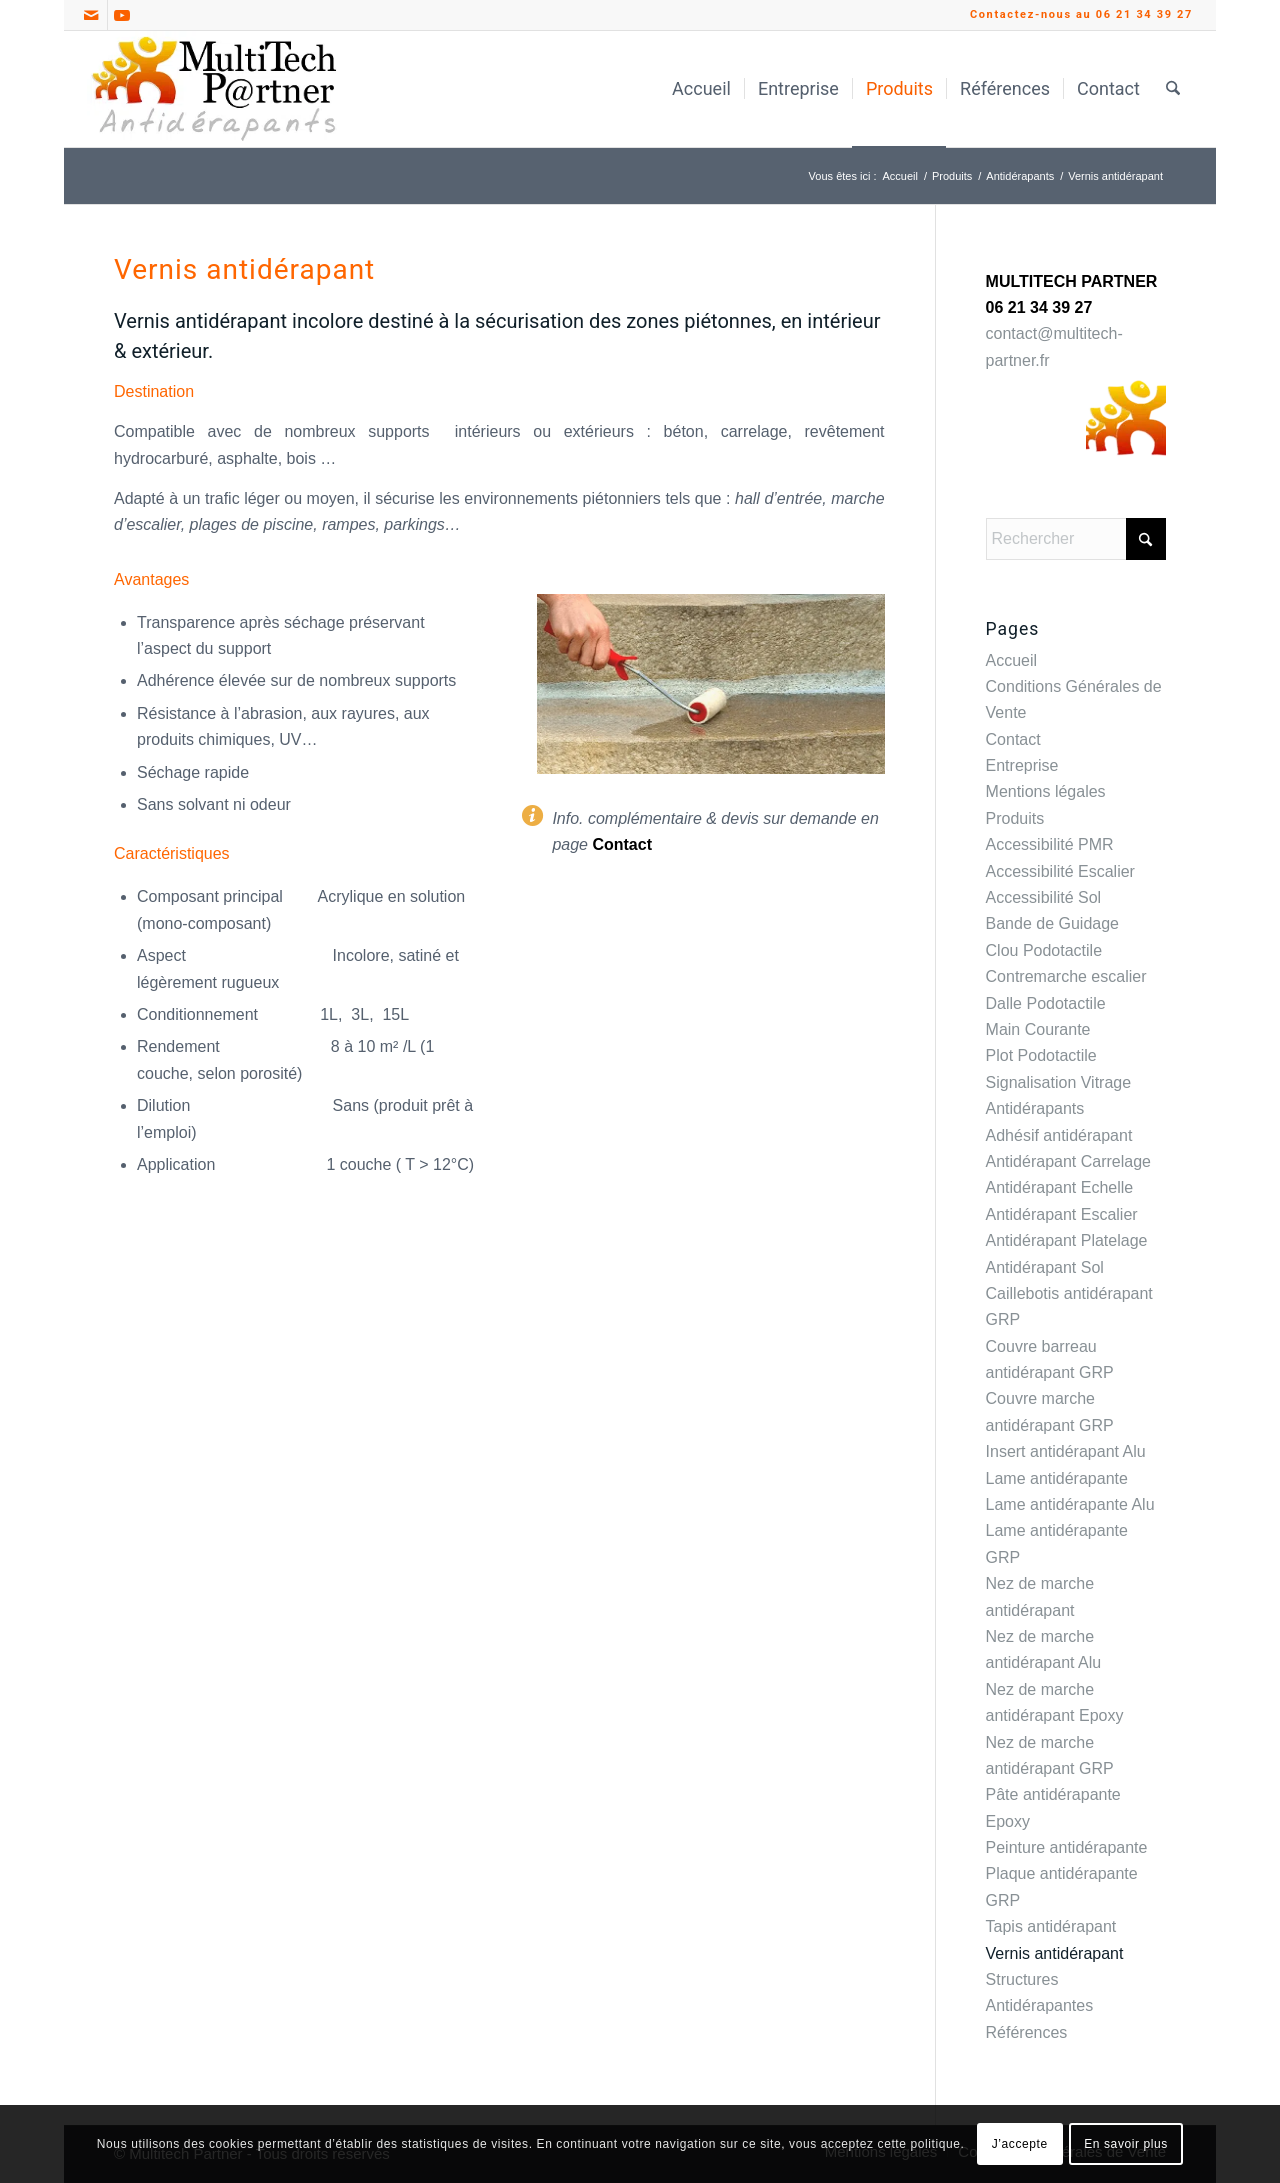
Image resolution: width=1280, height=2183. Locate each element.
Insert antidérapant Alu (1066, 1451)
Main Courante (1038, 1029)
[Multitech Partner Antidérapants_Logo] (214, 89)
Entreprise (1022, 765)
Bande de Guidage (1052, 923)
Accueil (1012, 660)
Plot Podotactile (1041, 1055)
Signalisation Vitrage (1059, 1082)
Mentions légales (1046, 791)
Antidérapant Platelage (1067, 1240)
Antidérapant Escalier (1062, 1214)
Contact (622, 844)
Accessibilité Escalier (1060, 871)
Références (1027, 2032)
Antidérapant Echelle (1060, 1187)
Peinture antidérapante (1067, 1847)
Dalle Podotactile (1046, 1003)
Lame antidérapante (1057, 1478)
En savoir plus (1126, 2144)
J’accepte (1020, 2144)
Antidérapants (1035, 1108)
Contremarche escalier (1066, 976)
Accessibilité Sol (1044, 897)
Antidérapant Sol (1045, 1267)
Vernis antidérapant (1055, 1953)
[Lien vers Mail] (92, 15)
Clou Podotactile (1044, 950)
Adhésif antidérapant (1059, 1135)
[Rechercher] (1173, 89)
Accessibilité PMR (1050, 844)
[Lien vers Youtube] (123, 15)
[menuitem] (701, 89)
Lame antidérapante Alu (1070, 1504)
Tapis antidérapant (1051, 1926)
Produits (1015, 818)
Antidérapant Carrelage (1068, 1161)
